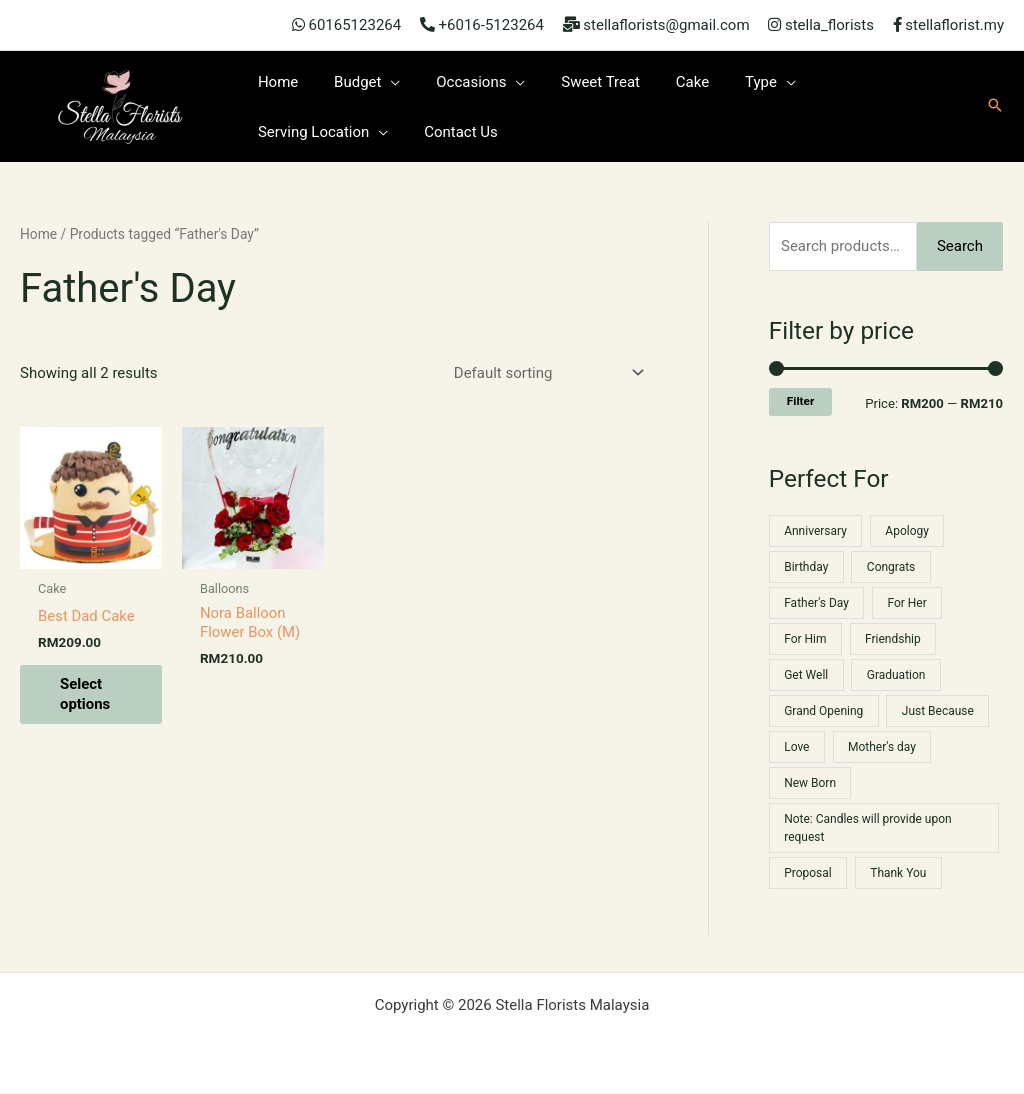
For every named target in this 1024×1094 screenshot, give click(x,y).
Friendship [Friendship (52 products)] (893, 639)
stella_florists (829, 25)
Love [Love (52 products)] (796, 747)
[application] (382, 82)
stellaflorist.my (954, 25)
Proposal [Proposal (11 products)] (808, 873)
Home (38, 234)
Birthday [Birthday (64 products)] (806, 567)
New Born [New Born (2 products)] (810, 783)
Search (960, 246)
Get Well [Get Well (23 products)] (806, 675)
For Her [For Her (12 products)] (907, 603)
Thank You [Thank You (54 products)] (898, 873)
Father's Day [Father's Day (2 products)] (816, 603)
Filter (800, 401)
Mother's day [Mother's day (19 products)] (882, 747)
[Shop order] (545, 373)
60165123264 (354, 25)
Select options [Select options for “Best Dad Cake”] (85, 695)
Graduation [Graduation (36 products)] (896, 675)
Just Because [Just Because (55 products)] (938, 711)
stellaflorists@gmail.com (666, 25)
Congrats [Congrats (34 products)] (891, 567)
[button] (995, 106)
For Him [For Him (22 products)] (805, 639)
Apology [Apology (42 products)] (907, 531)
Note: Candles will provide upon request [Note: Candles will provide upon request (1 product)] (868, 828)
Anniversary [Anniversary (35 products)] (815, 531)
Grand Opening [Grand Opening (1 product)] (823, 711)
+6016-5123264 (491, 25)
